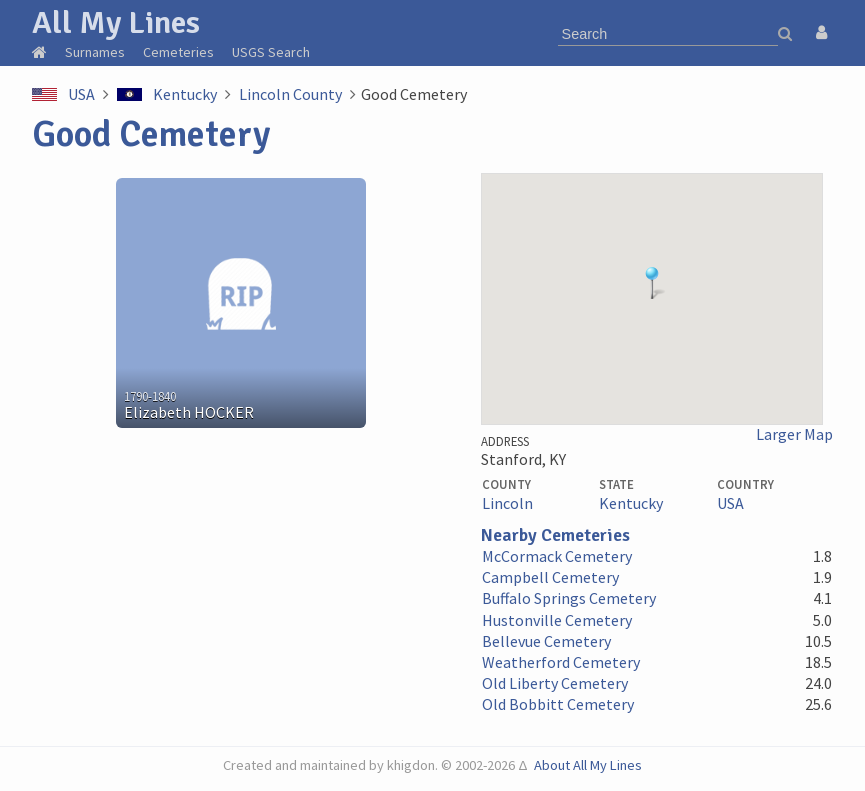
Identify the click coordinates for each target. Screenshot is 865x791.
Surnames (95, 52)
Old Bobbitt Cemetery (558, 704)
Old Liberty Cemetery (555, 683)
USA (81, 94)
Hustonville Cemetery (557, 620)
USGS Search (271, 52)
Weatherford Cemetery (561, 662)
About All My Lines (588, 765)
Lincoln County (290, 94)
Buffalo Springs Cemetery (569, 598)
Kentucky (185, 94)
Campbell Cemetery (550, 577)
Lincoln (507, 503)
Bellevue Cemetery (546, 641)
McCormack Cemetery (557, 556)
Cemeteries (178, 52)
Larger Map (794, 434)
